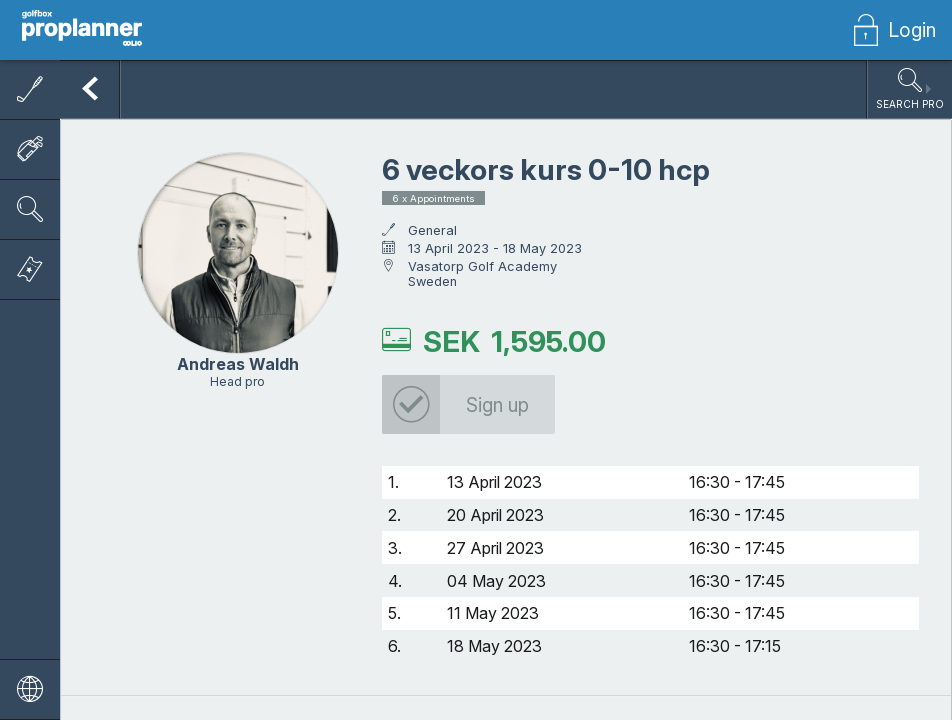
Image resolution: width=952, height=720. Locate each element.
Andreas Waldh (238, 365)
